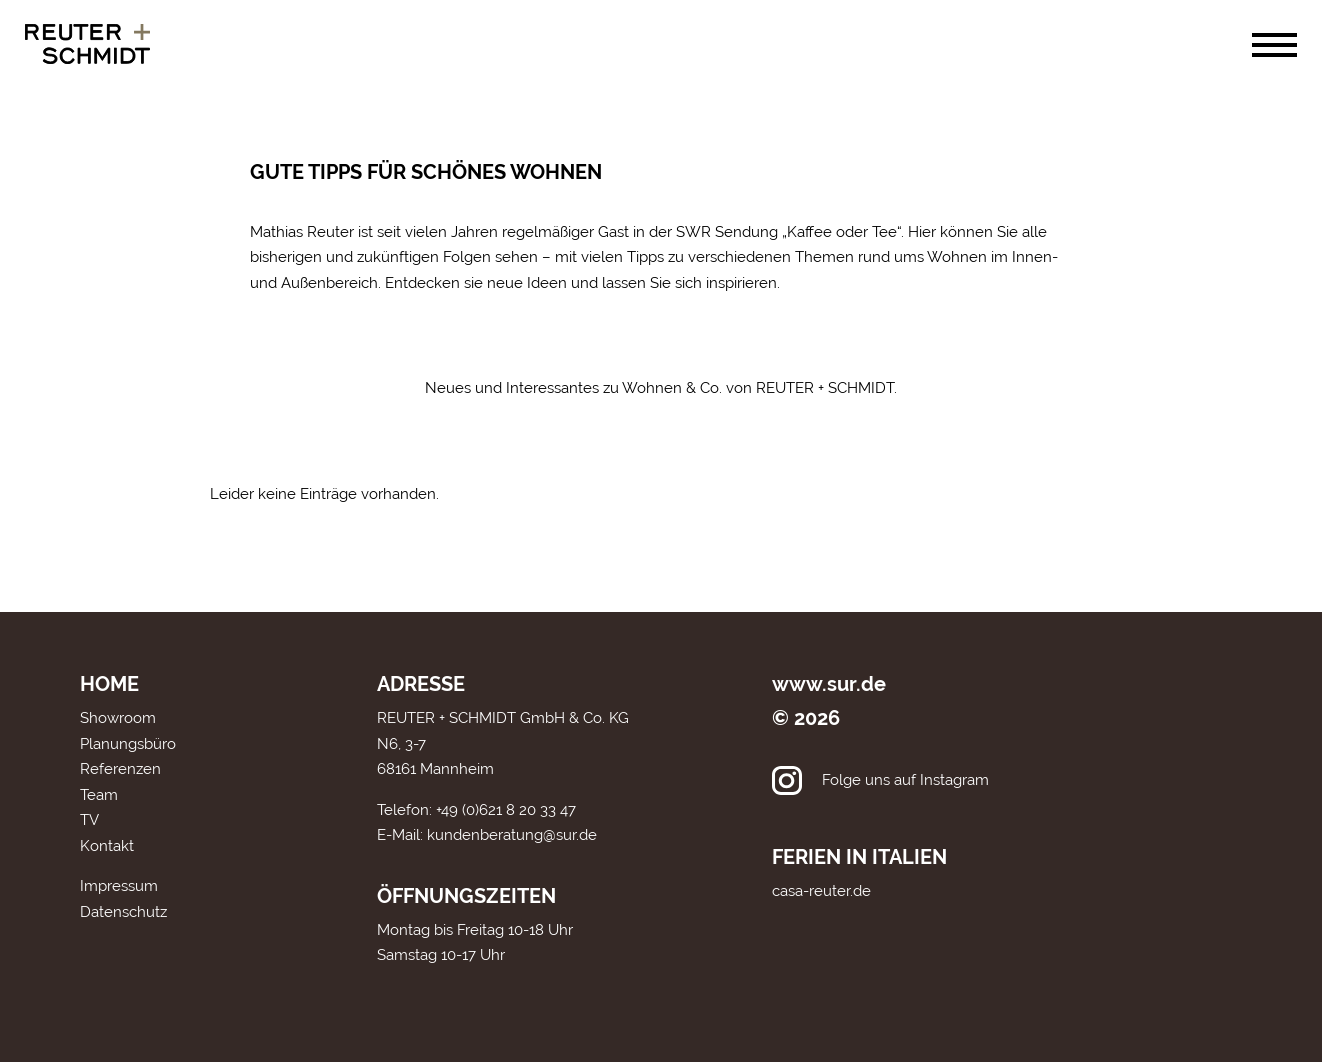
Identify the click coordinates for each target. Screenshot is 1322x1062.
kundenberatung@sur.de (512, 835)
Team (99, 795)
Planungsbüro (128, 744)
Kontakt (107, 846)
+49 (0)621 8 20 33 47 (506, 810)
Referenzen (120, 769)
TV (89, 820)
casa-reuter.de (821, 891)
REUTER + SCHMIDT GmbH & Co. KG (503, 718)
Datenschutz (123, 912)
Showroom (118, 718)
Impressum (119, 886)
